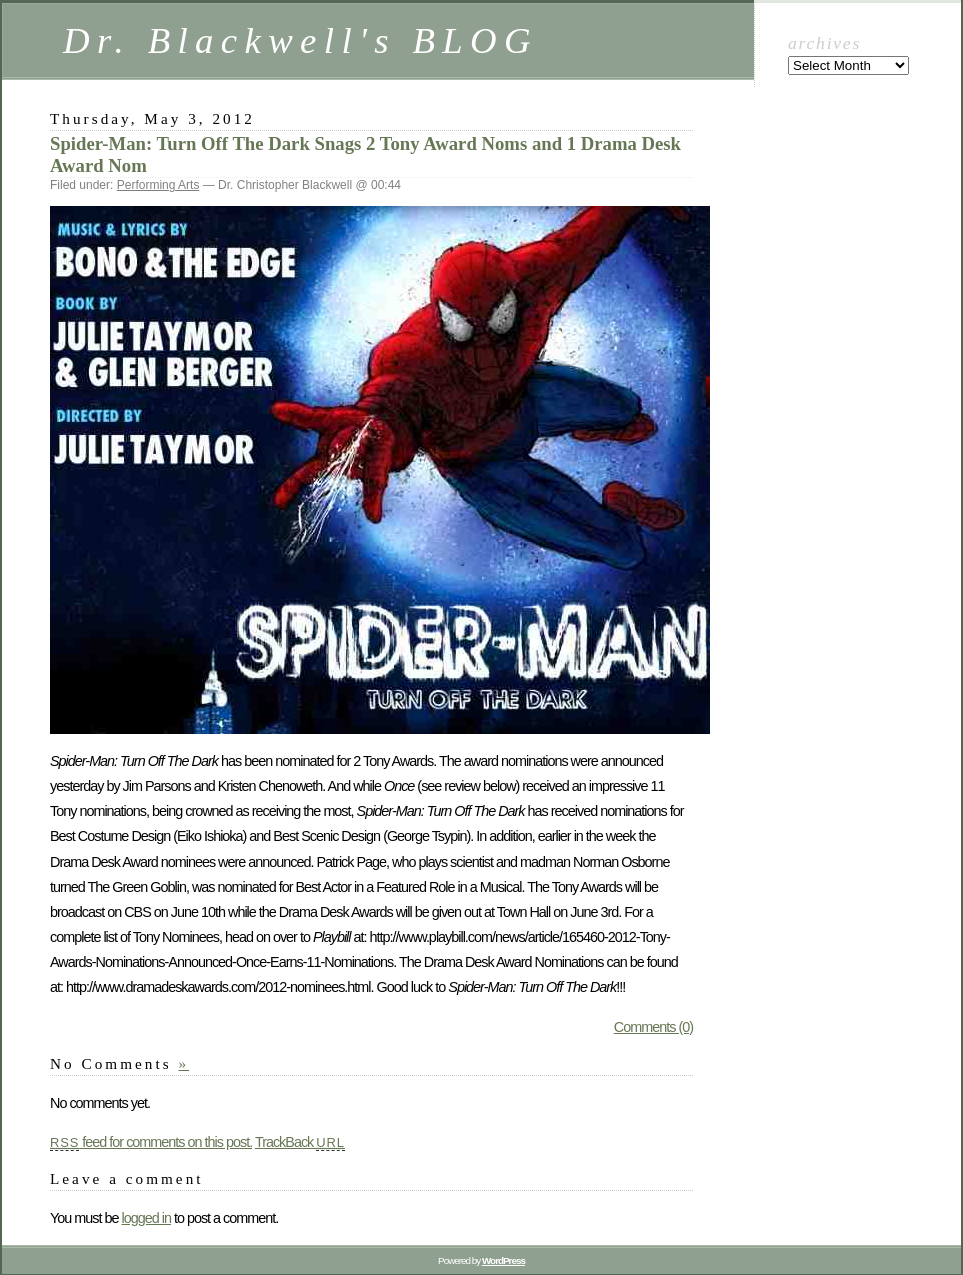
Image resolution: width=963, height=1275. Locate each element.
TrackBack (300, 1142)
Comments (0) (653, 1027)
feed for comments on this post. (151, 1142)
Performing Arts (158, 185)
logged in (145, 1218)
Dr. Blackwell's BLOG (300, 40)
